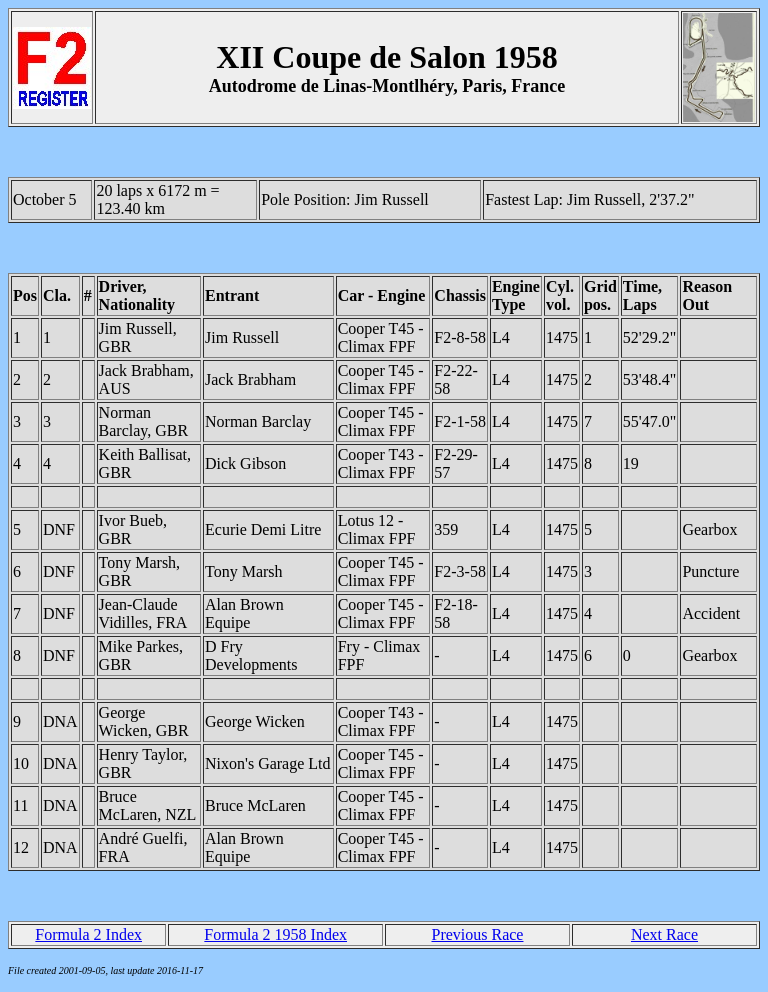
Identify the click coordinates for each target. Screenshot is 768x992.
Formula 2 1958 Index (275, 934)
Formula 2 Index (88, 934)
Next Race (664, 934)
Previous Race (477, 934)
